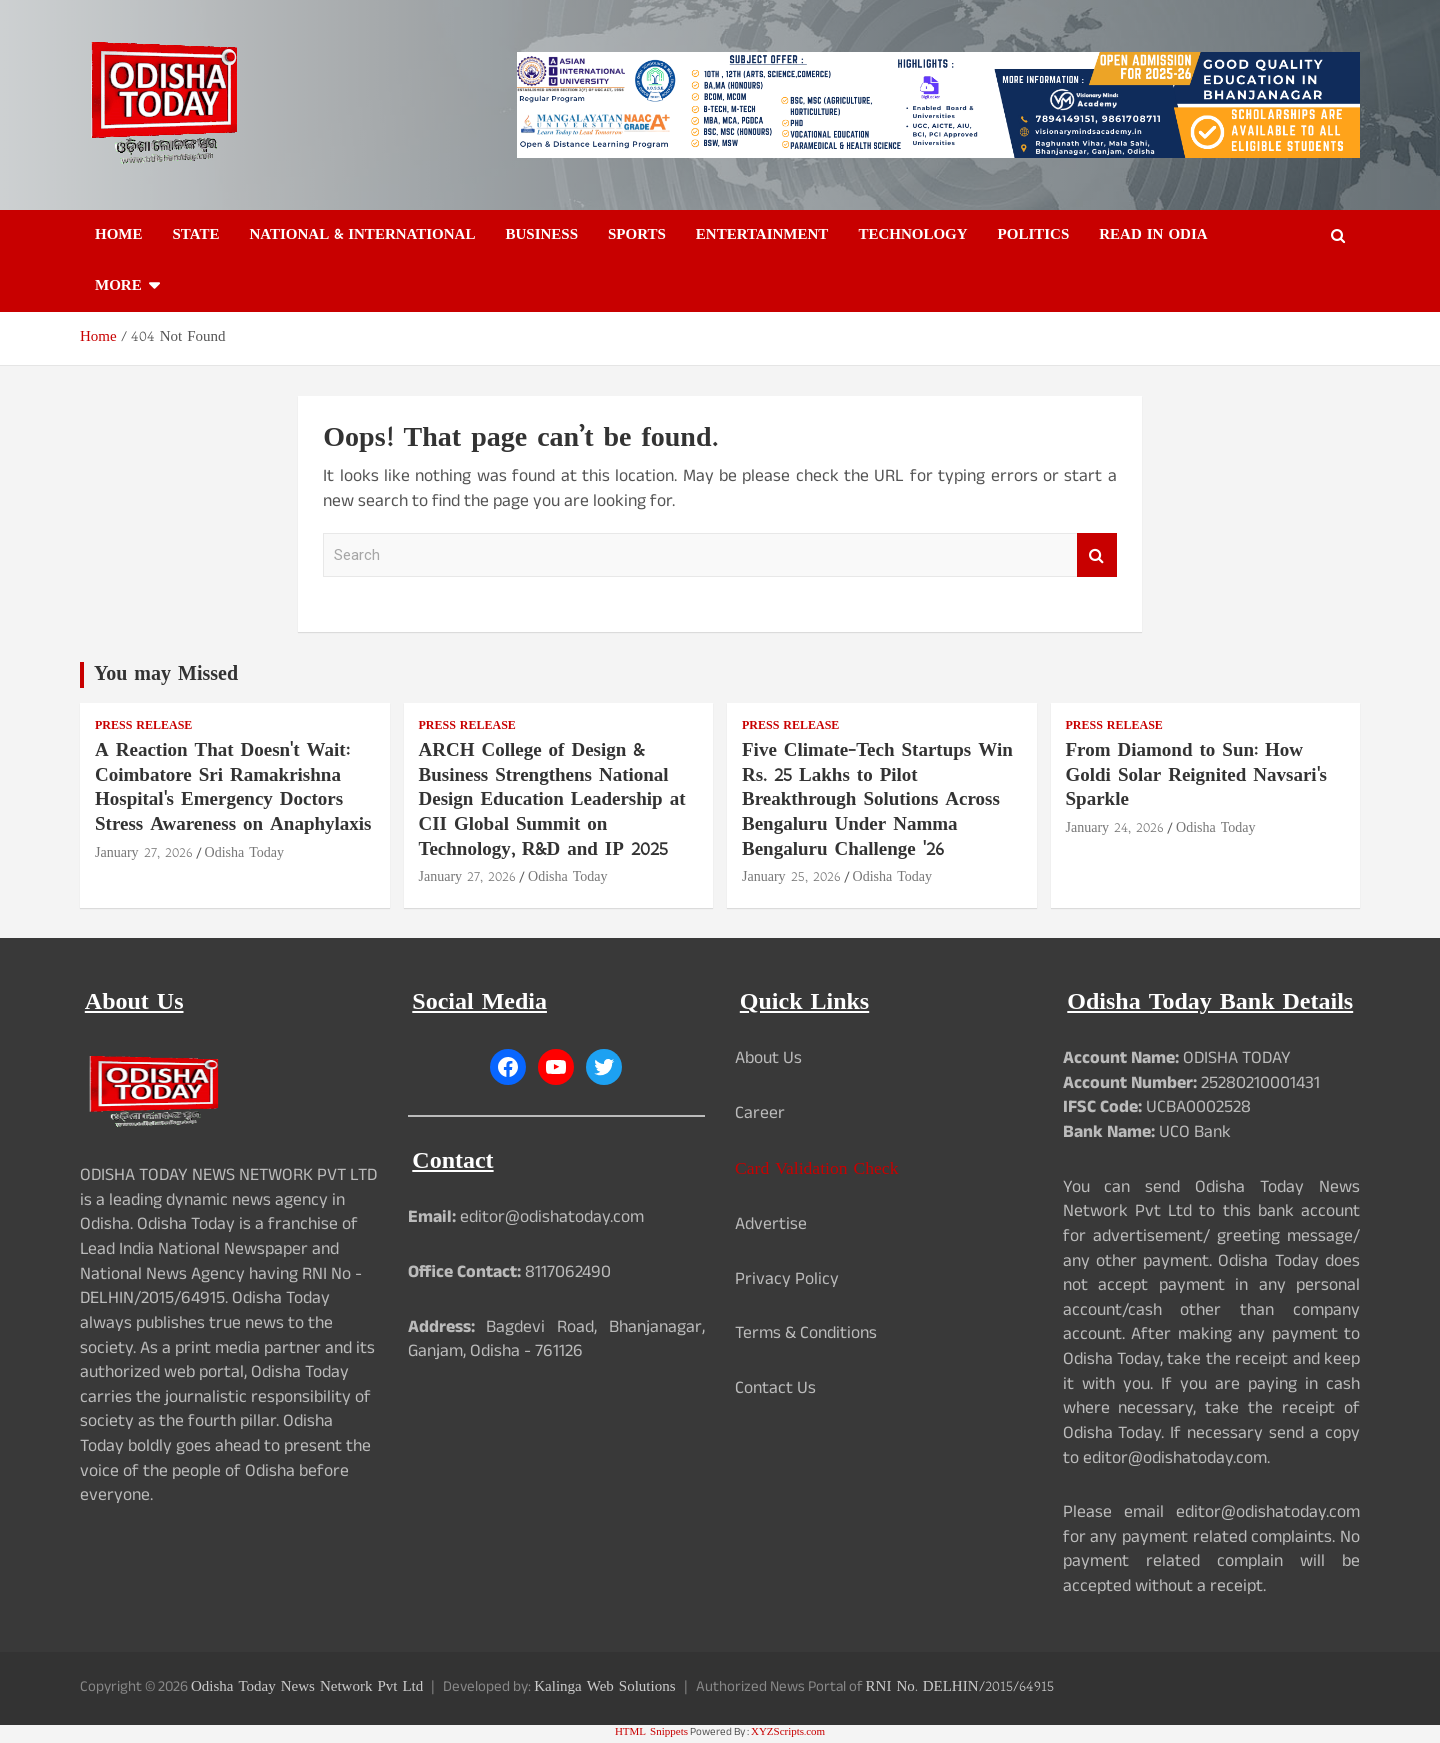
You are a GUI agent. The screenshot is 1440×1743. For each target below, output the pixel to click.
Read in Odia (1153, 235)
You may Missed (166, 675)
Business (541, 235)
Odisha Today (244, 853)
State (196, 235)
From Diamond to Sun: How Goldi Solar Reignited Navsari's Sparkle (1197, 776)
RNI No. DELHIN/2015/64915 (960, 1687)
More (118, 286)
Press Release (143, 726)
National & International (362, 235)
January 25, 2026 (791, 877)
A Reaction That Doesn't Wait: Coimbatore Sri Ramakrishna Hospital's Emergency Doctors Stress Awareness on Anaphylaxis (233, 788)
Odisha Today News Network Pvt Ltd (307, 1687)
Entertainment (762, 235)
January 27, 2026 (144, 853)
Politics (1034, 235)
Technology (912, 235)
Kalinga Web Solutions (604, 1687)
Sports (637, 235)
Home (119, 235)
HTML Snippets (651, 1732)
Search (1097, 555)
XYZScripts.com (788, 1732)
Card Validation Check (816, 1169)
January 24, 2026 (1115, 828)
